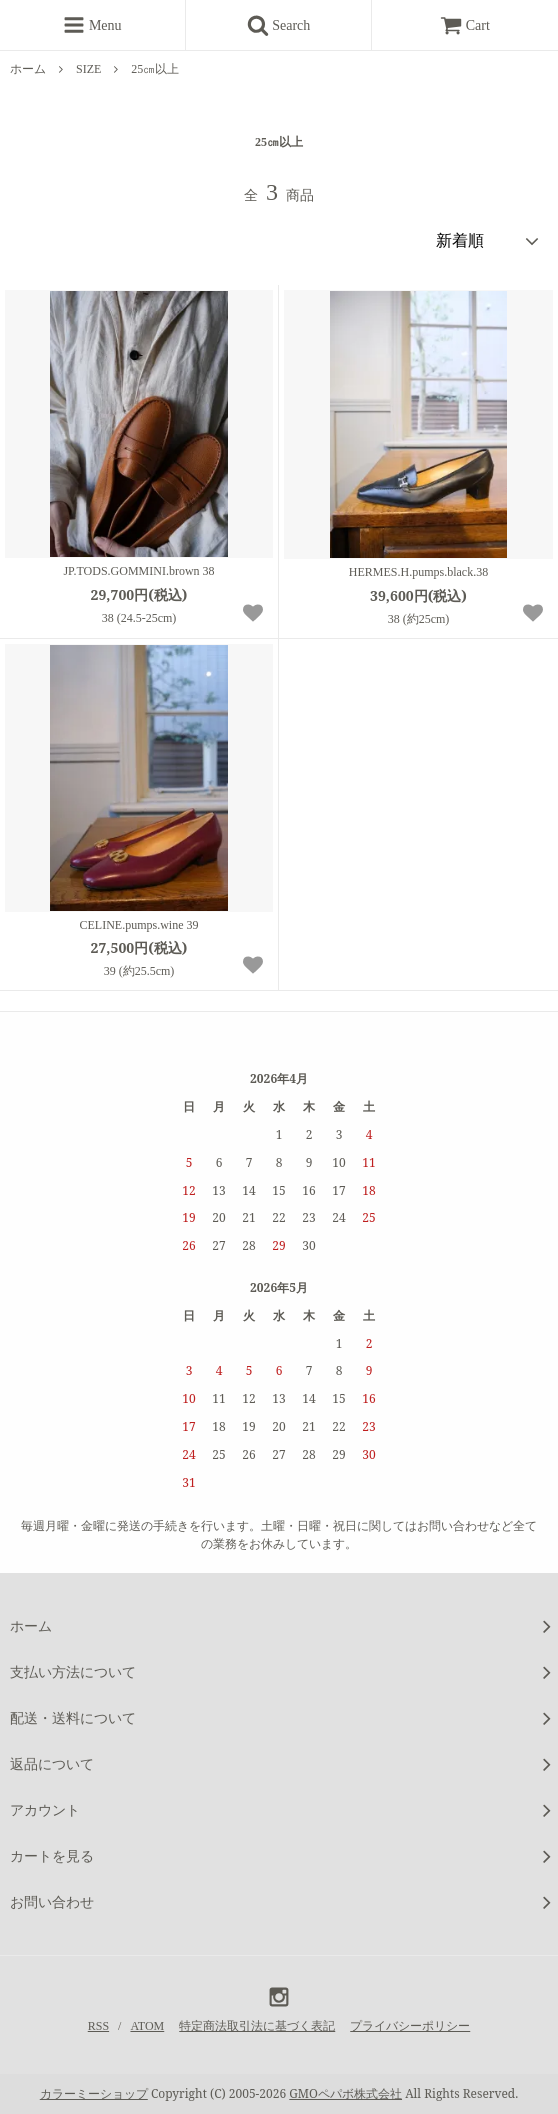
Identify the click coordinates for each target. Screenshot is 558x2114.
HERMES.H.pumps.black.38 (418, 572)
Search (286, 25)
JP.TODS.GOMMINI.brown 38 (138, 571)
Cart (465, 25)
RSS (98, 2026)
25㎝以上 (155, 69)
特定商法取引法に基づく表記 (257, 2026)
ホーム (28, 69)
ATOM (147, 2026)
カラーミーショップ (94, 2093)
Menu (92, 25)
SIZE (88, 69)
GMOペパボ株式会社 (345, 2093)
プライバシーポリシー (410, 2026)
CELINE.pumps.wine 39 (139, 925)
